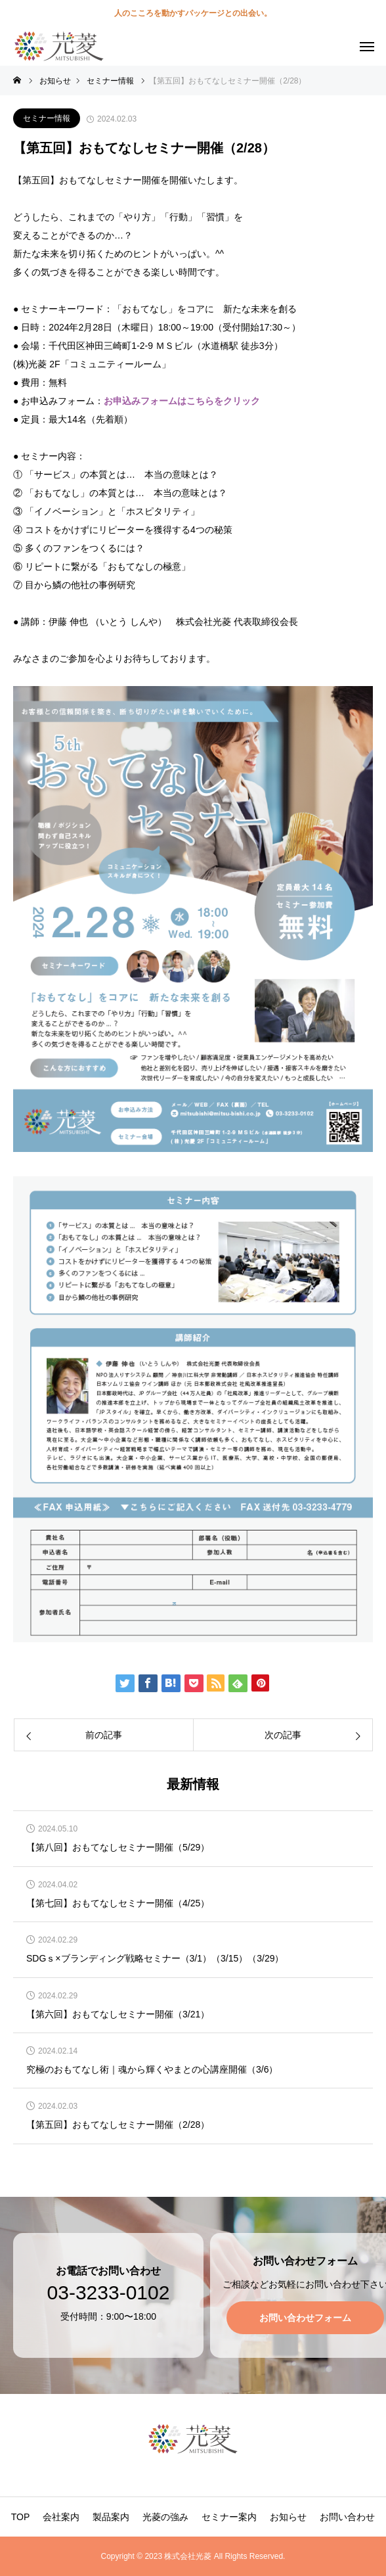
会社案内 (61, 2517)
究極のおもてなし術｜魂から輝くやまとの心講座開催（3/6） (152, 2070)
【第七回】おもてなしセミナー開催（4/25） (117, 1903)
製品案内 (111, 2517)
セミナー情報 (46, 118)
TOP (20, 2517)
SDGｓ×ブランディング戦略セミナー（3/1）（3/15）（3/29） (155, 1959)
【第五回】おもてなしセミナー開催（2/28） (117, 2125)
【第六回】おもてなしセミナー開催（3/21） (117, 2014)
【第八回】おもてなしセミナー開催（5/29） (117, 1847)
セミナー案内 (229, 2517)
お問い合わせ (347, 2517)
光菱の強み (165, 2517)
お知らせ (288, 2517)
